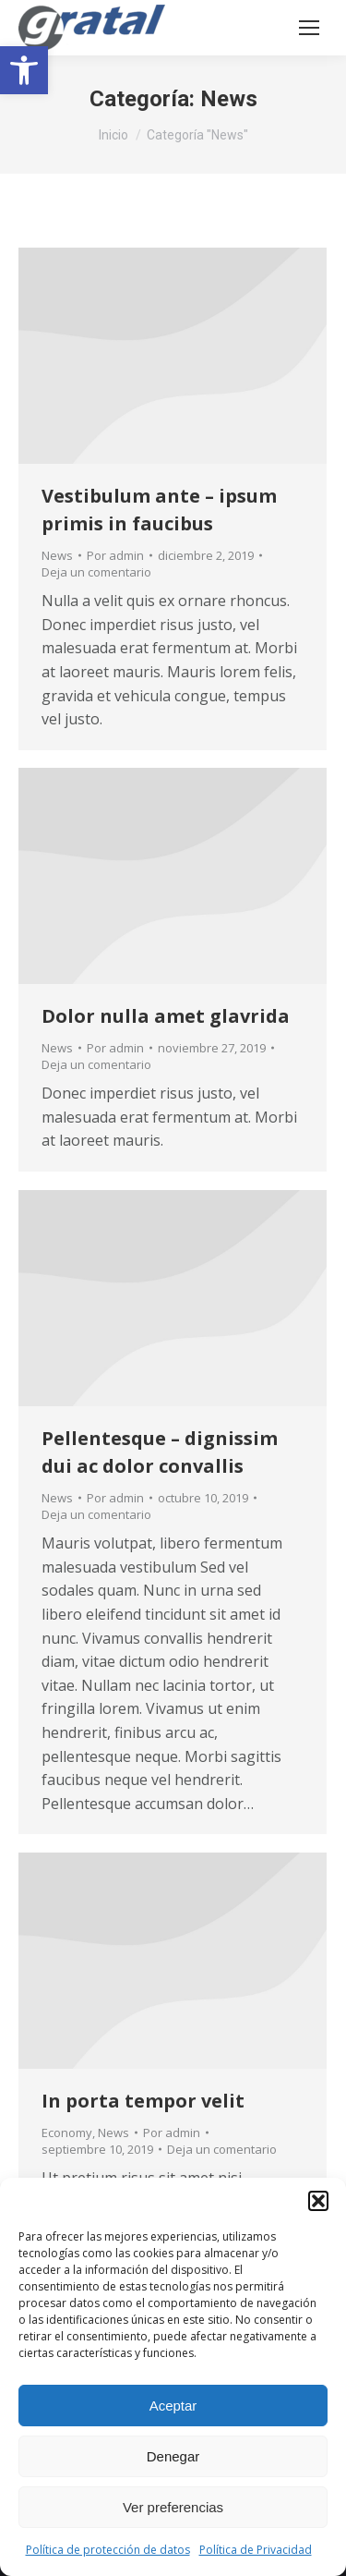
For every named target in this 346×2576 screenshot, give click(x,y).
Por (115, 555)
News (57, 555)
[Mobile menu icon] (309, 27)
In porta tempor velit (143, 2100)
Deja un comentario (96, 572)
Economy (67, 2132)
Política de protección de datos (108, 2550)
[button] (24, 70)
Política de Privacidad (255, 2550)
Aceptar (173, 2405)
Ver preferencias (173, 2507)
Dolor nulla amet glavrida (166, 1015)
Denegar (173, 2456)
